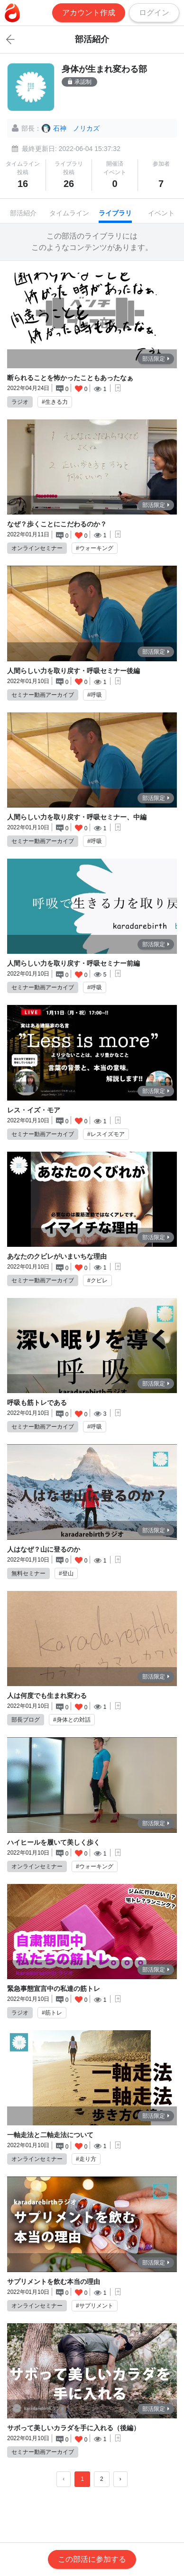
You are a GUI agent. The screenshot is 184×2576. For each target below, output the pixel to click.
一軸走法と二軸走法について (50, 2135)
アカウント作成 (88, 13)
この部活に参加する (92, 2559)
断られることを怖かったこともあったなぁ (70, 378)
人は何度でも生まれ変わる (47, 1695)
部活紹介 (23, 213)
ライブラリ (115, 213)
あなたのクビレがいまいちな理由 (57, 1256)
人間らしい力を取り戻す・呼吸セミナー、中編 (77, 817)
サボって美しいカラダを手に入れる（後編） (73, 2428)
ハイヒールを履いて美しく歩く (53, 1842)
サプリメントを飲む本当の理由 (53, 2281)
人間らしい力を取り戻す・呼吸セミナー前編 (73, 963)
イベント (161, 213)
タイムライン (69, 213)
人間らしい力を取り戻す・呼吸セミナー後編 (73, 671)
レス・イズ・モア (33, 1110)
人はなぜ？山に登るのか (43, 1549)
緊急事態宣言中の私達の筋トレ (53, 1988)
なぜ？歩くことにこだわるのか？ (57, 524)
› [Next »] (120, 2479)
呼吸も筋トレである (37, 1402)
